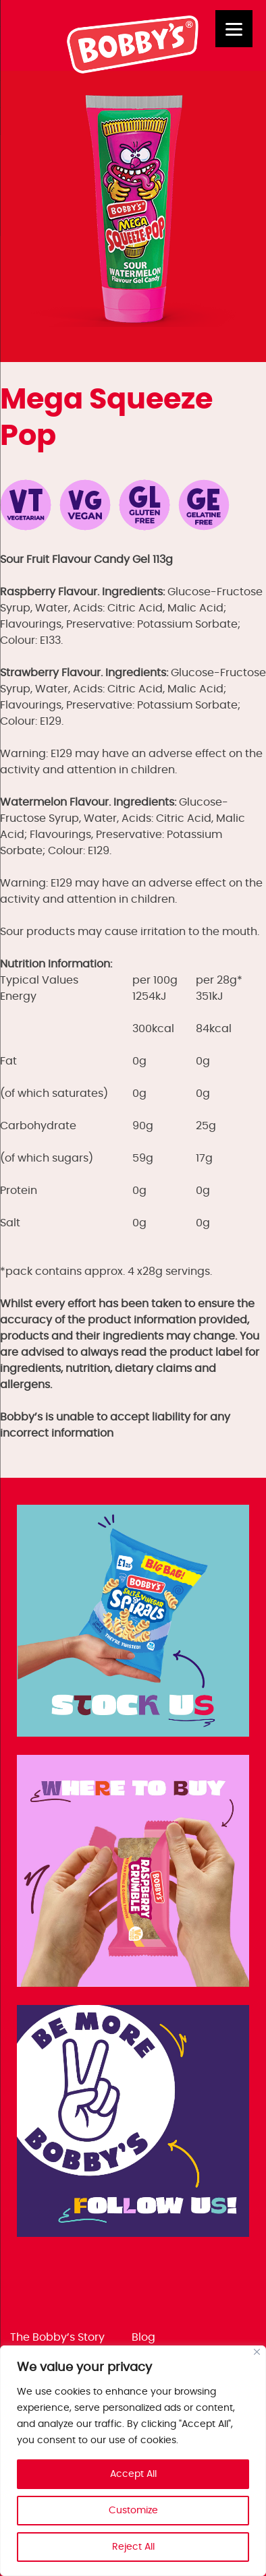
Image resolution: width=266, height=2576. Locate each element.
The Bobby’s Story (57, 2337)
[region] (133, 2460)
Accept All (133, 2474)
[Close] (257, 2352)
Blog (143, 2337)
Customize (133, 2510)
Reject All (133, 2547)
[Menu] (233, 28)
